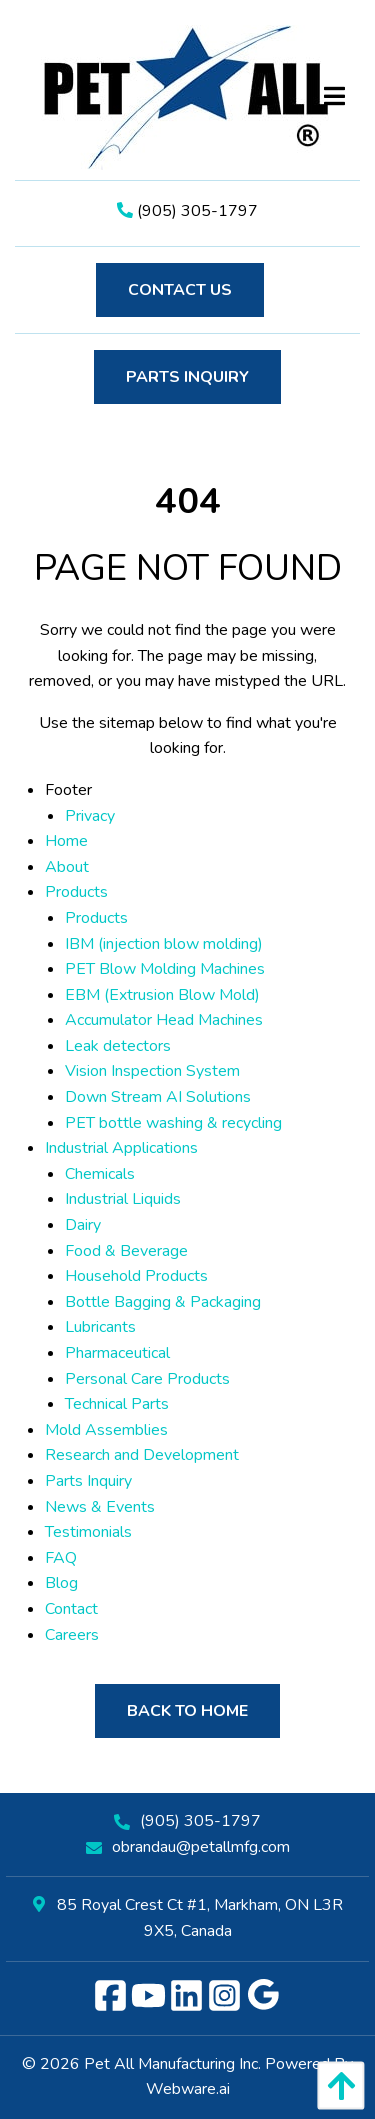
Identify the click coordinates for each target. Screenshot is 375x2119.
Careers (72, 1635)
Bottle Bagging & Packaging (163, 1302)
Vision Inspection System (152, 1071)
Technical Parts (117, 1404)
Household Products (136, 1276)
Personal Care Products (147, 1379)
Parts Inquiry (187, 377)
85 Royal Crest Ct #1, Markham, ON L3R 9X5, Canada (188, 1918)
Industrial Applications (121, 1148)
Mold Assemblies (106, 1430)
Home (66, 841)
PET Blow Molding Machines (165, 969)
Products (76, 892)
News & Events (100, 1507)
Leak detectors (118, 1046)
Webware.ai (188, 2089)
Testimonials (88, 1532)
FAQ (61, 1558)
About (67, 867)
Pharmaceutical (117, 1353)
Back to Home (187, 1711)
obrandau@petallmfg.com (201, 1847)
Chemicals (100, 1174)
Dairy (83, 1225)
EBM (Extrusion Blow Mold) (162, 995)
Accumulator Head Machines (164, 1020)
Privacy (90, 816)
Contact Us (180, 290)
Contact (71, 1609)
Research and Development (142, 1455)
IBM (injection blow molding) (164, 944)
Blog (61, 1583)
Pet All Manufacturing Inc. (172, 2064)
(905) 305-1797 (187, 211)
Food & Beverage (126, 1251)
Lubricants (100, 1327)
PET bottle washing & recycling (173, 1123)
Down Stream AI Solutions (158, 1097)
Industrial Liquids (123, 1199)
